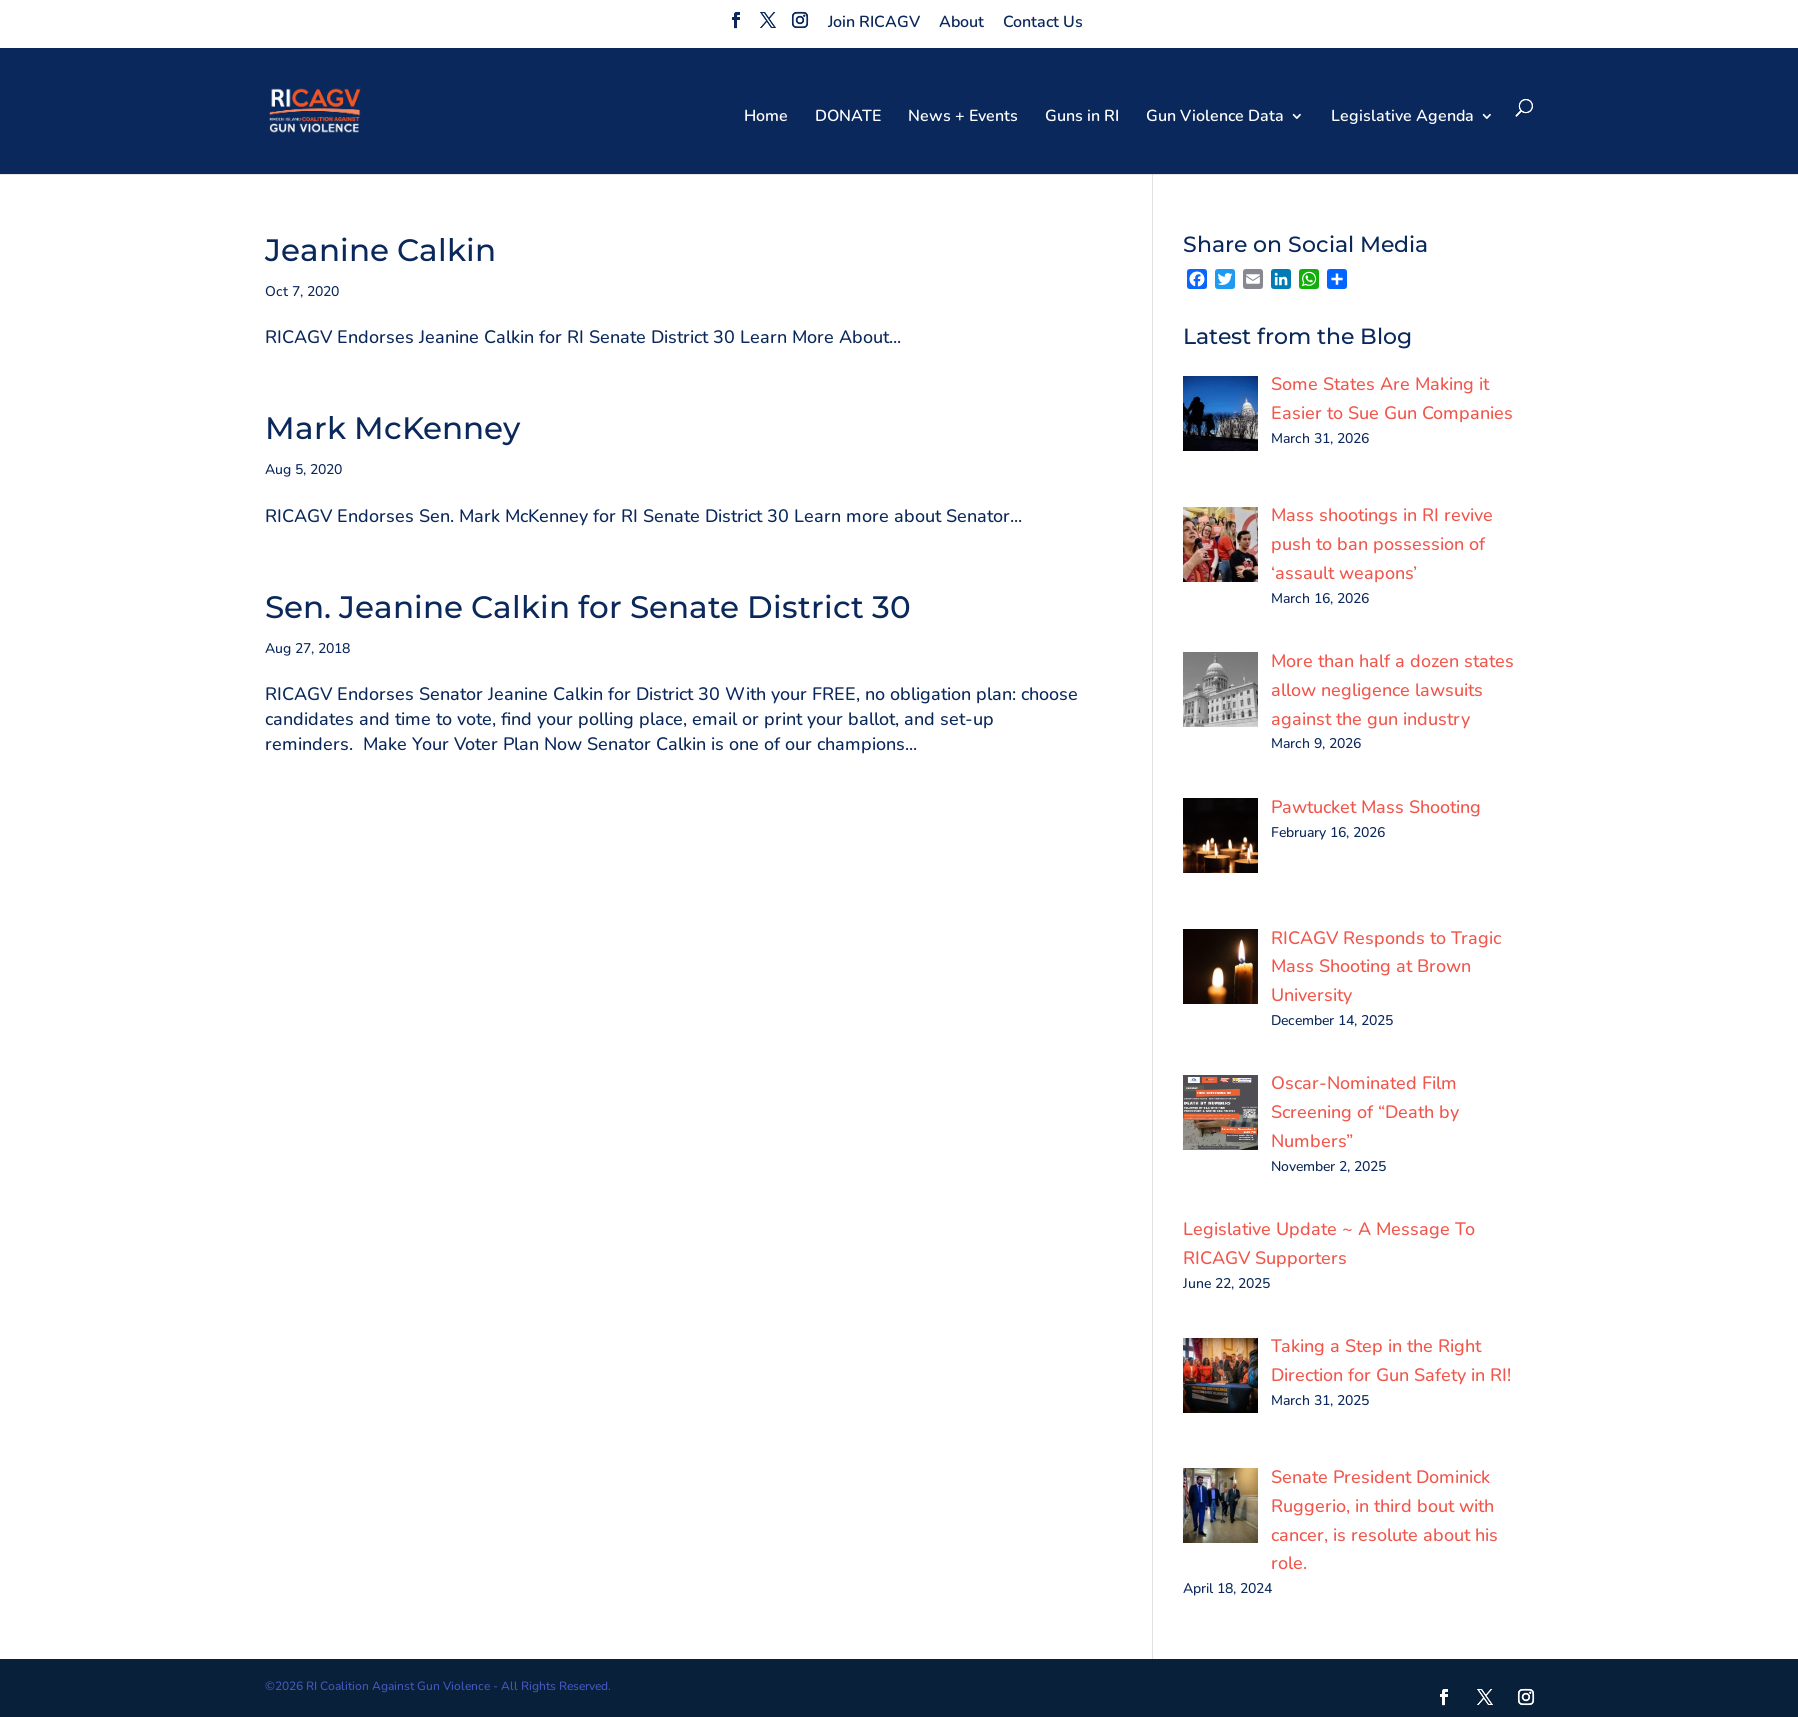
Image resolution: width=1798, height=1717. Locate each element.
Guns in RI (1082, 118)
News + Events (963, 118)
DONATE (848, 118)
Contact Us (1043, 22)
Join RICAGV (874, 22)
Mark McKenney (392, 428)
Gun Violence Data (1215, 118)
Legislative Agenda (1402, 118)
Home (766, 118)
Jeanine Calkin (380, 250)
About (961, 22)
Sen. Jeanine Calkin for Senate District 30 (588, 607)
